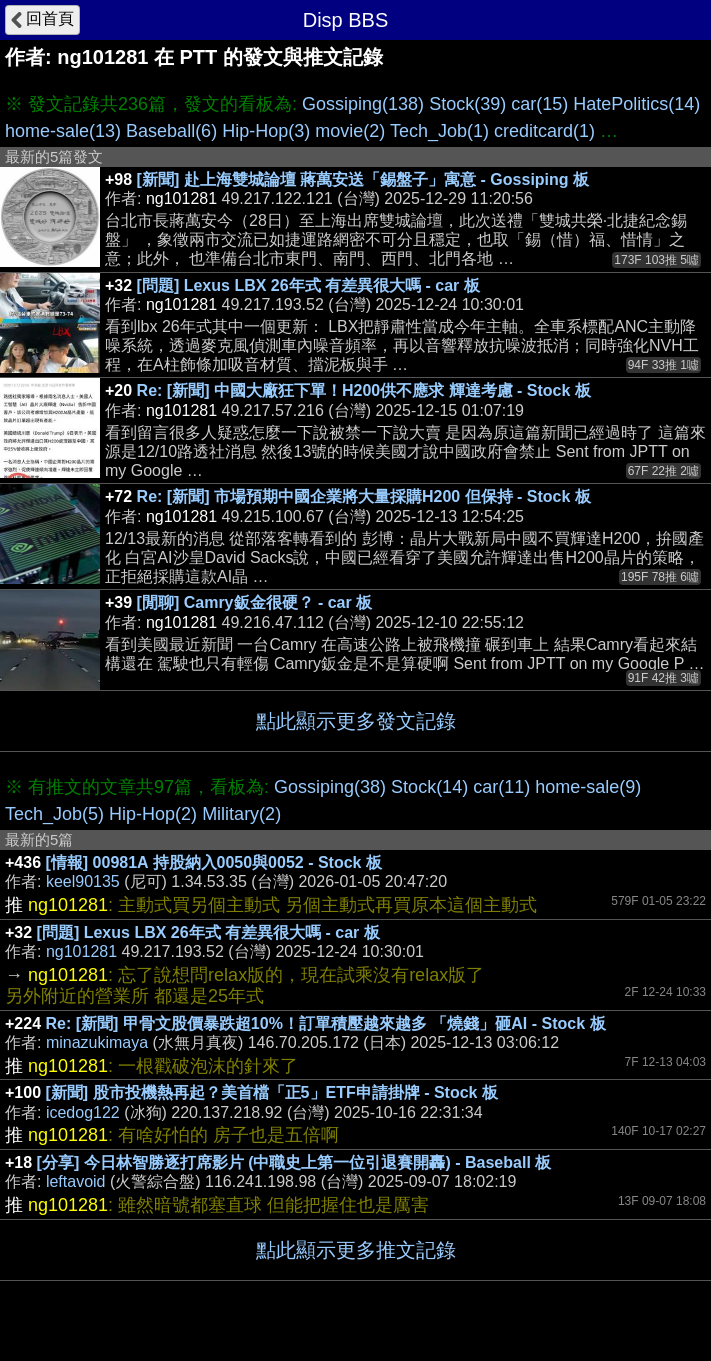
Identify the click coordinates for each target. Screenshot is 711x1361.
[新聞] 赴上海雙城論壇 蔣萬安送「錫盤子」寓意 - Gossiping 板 (363, 179)
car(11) (501, 787)
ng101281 (81, 951)
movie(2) (350, 131)
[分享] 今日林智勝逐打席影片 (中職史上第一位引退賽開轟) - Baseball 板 (294, 1162)
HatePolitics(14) (636, 104)
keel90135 (83, 881)
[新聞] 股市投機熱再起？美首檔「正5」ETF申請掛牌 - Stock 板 (272, 1092)
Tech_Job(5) (54, 814)
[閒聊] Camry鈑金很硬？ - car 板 (255, 602)
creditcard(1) (544, 131)
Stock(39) (467, 104)
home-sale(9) (588, 787)
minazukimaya (97, 1042)
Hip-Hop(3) (266, 131)
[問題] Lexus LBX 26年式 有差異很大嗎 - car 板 (308, 285)
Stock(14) (429, 787)
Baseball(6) (171, 131)
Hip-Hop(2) (153, 814)
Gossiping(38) (330, 787)
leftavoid (76, 1181)
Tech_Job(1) (439, 131)
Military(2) (241, 814)
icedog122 (83, 1112)
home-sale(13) (63, 131)
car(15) (539, 104)
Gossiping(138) (363, 104)
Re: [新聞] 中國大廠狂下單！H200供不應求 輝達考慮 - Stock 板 (364, 390)
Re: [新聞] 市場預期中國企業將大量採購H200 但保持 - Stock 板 (364, 496)
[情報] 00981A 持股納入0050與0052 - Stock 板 (214, 862)
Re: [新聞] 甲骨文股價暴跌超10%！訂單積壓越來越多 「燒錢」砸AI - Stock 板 (326, 1023)
